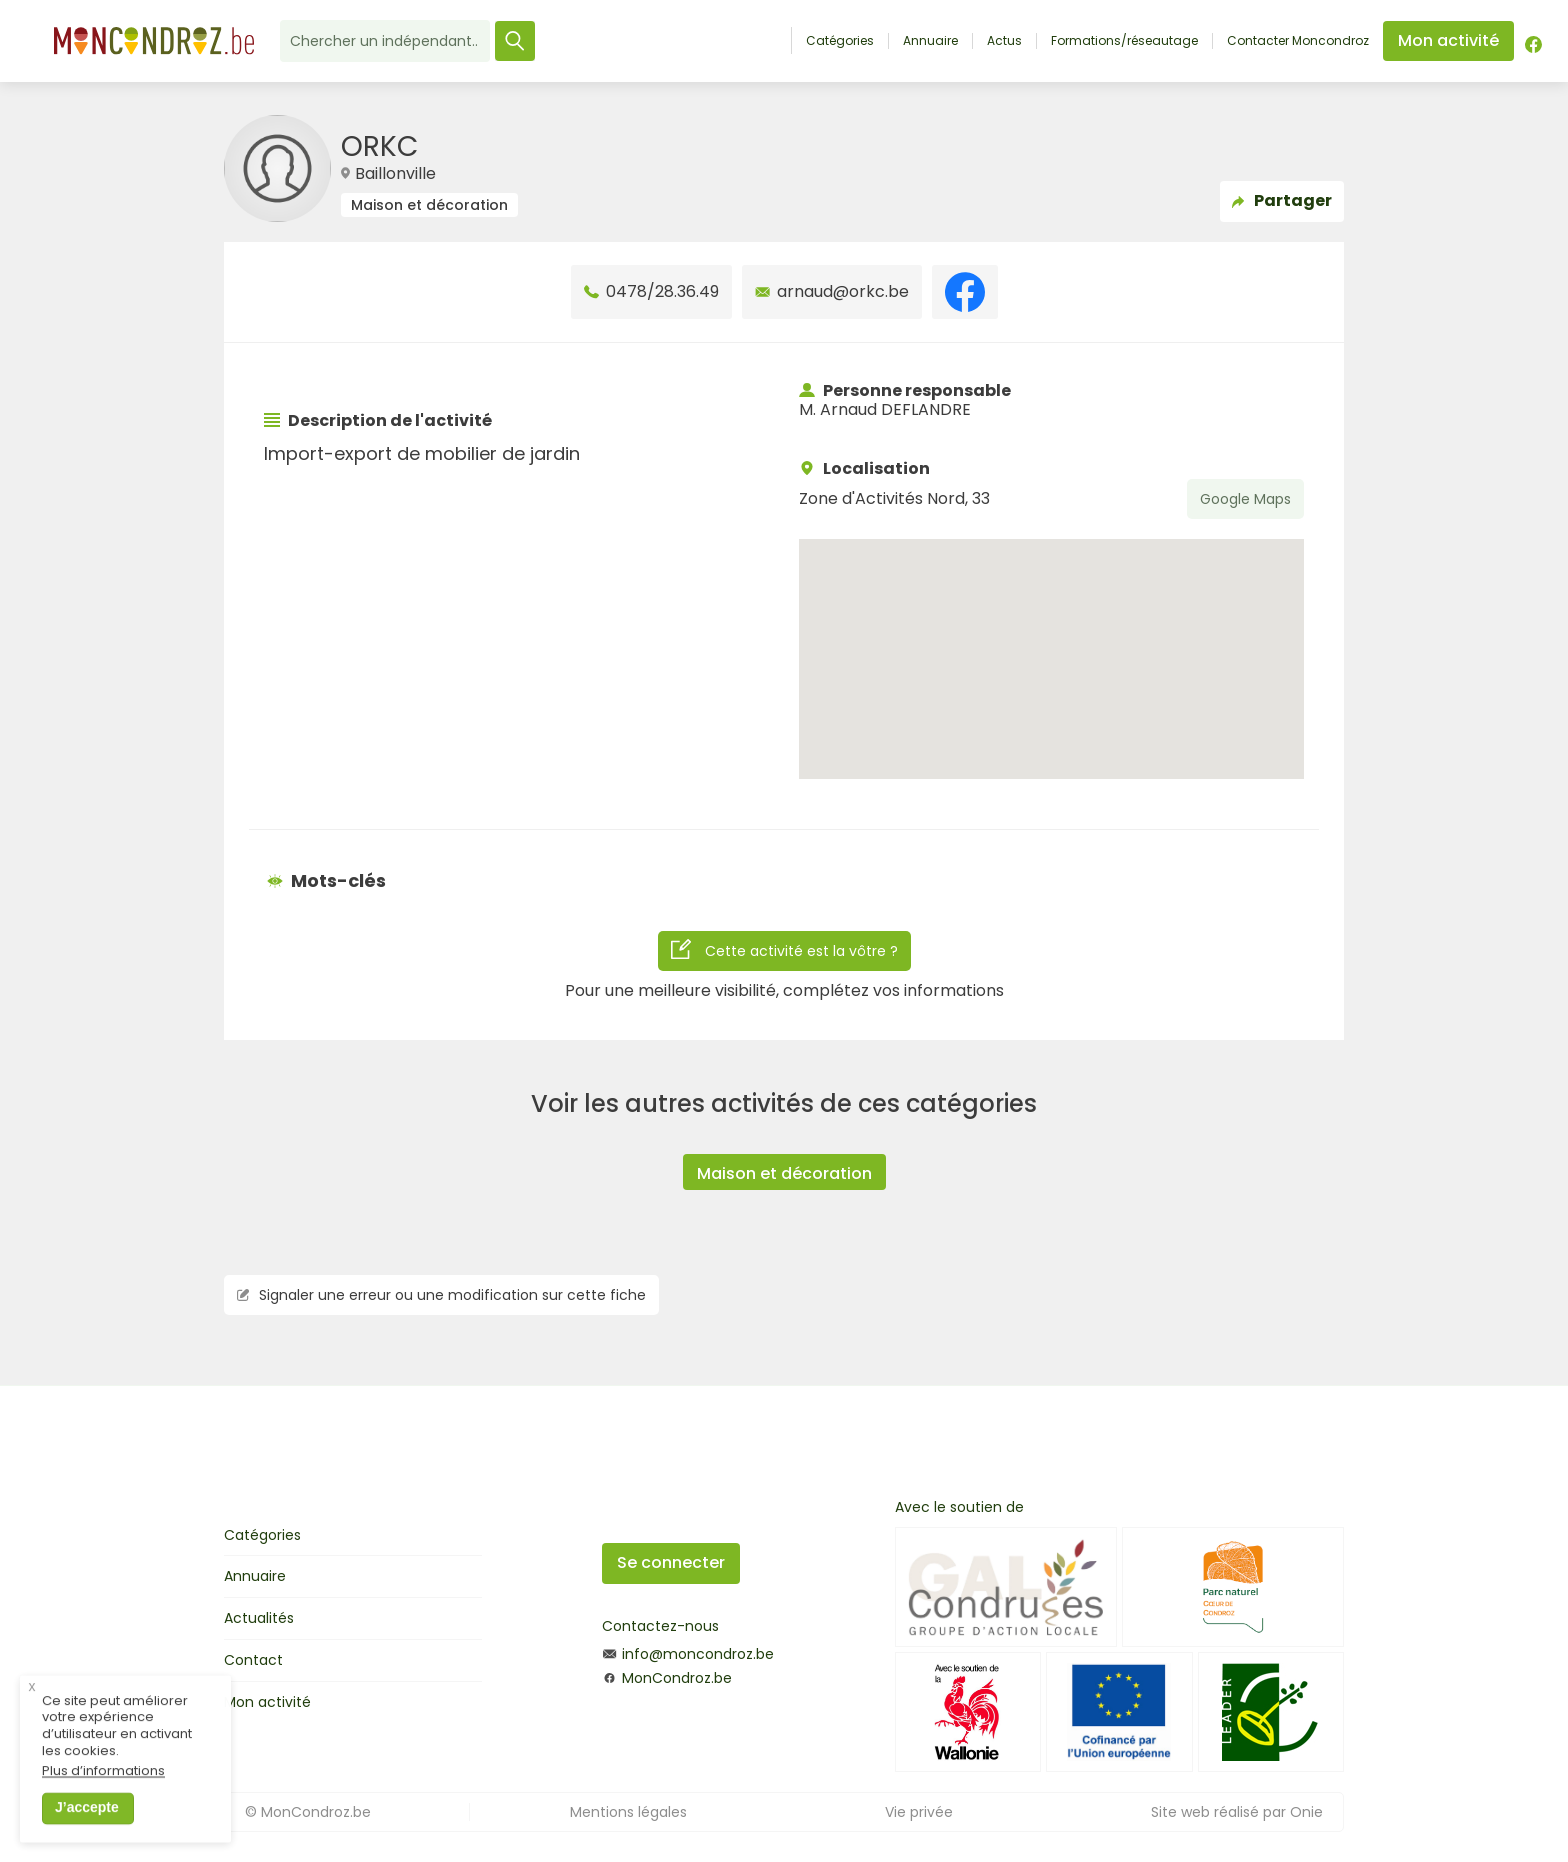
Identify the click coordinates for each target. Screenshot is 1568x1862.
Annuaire (930, 41)
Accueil (769, 40)
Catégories (840, 41)
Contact (253, 1660)
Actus (1004, 41)
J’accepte (87, 1821)
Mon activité (267, 1702)
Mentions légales (628, 1812)
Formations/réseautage (1124, 41)
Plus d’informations (103, 1785)
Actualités (259, 1618)
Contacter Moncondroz (1298, 41)
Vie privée (919, 1812)
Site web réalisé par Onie (1237, 1812)
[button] (1052, 640)
